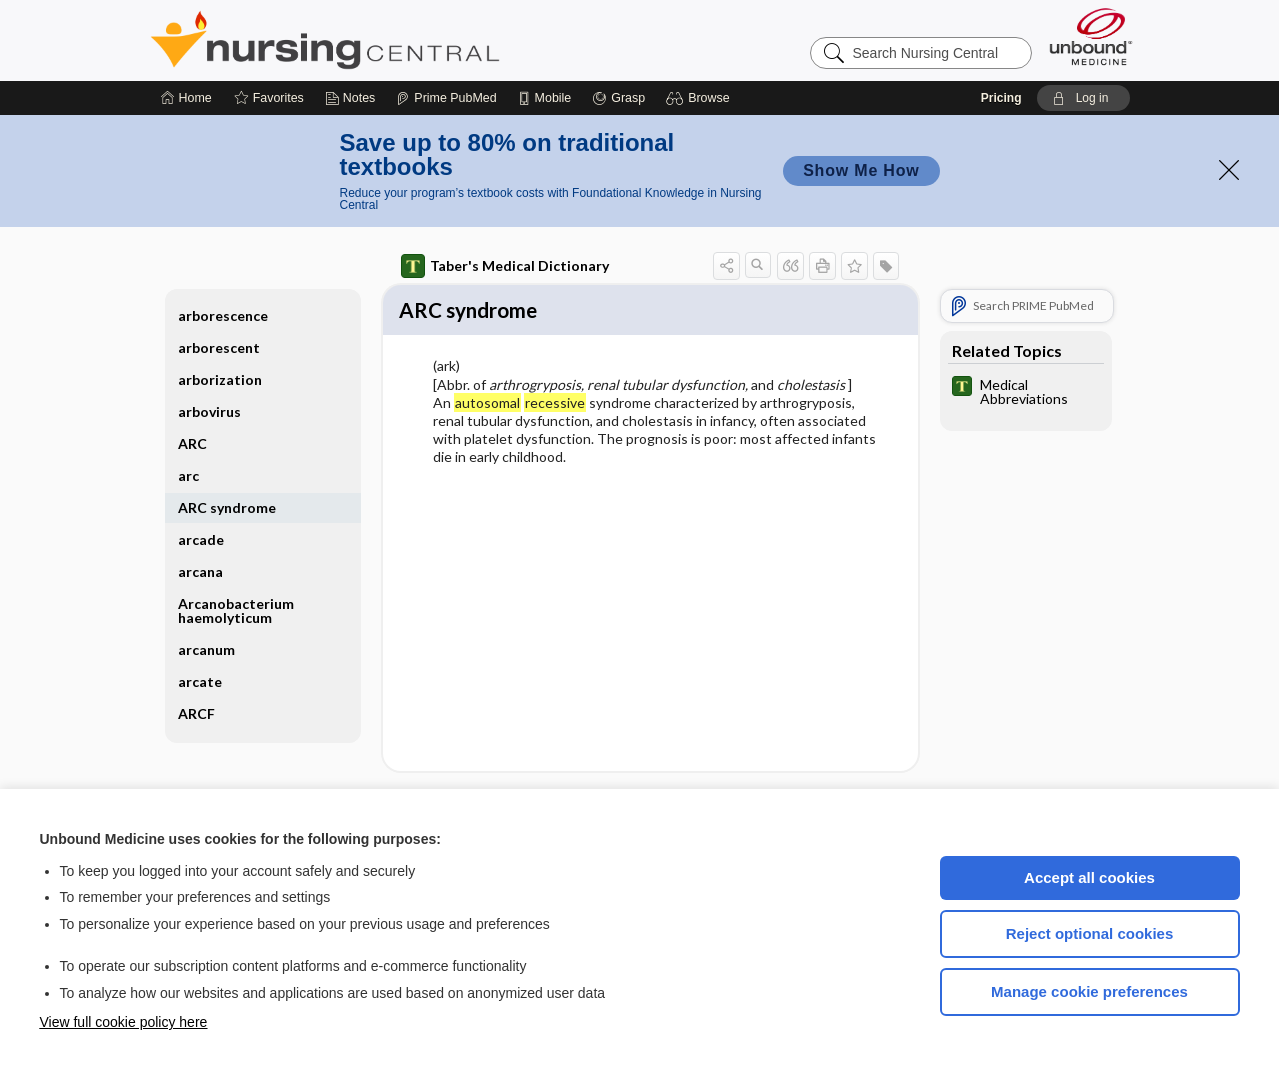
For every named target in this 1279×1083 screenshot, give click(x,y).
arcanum (206, 649)
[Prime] (446, 98)
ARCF (196, 713)
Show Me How (861, 170)
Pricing (1001, 98)
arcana (200, 571)
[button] (700, 98)
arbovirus (209, 411)
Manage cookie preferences (1089, 991)
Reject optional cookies (1090, 933)
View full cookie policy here (124, 1022)
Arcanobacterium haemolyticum (236, 610)
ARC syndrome (227, 507)
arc (188, 475)
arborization (220, 379)
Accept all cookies (1089, 877)
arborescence (223, 315)
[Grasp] (618, 98)
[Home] (186, 98)
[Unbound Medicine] (1091, 36)
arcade (201, 539)
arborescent (219, 347)
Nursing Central (400, 40)
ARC (192, 443)
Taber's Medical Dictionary (505, 266)
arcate (200, 681)
